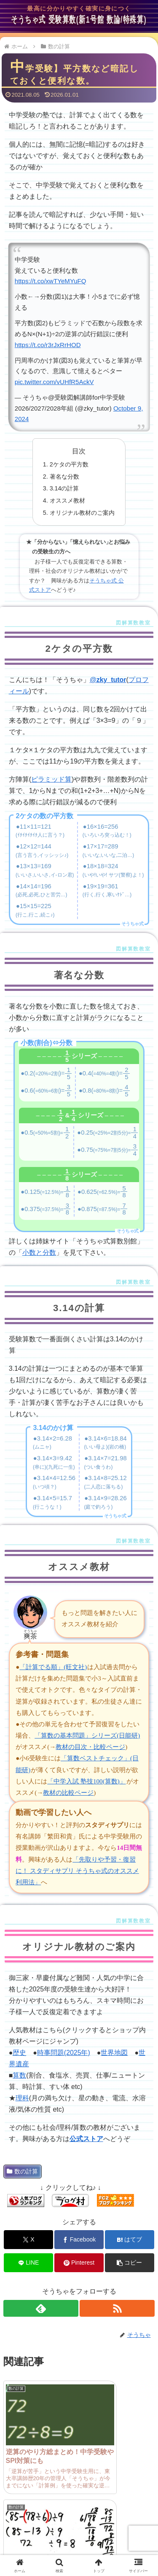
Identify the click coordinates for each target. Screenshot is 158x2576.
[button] (129, 2262)
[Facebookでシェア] (79, 2239)
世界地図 (114, 2052)
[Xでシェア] (28, 2239)
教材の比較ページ (68, 1792)
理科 (22, 2098)
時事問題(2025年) (63, 2052)
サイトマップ (39, 2533)
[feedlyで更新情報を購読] (40, 2308)
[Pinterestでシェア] (79, 2262)
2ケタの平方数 (69, 464)
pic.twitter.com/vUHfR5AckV (54, 381)
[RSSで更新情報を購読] (117, 2308)
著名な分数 (64, 476)
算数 (19, 2075)
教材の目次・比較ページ (90, 1747)
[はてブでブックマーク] (129, 2239)
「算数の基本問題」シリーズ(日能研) (87, 1735)
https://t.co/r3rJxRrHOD (48, 344)
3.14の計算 (64, 488)
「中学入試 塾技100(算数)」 (86, 1781)
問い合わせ (118, 2516)
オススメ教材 (67, 500)
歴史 (19, 2052)
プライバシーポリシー (118, 2533)
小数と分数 (39, 1252)
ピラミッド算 (51, 779)
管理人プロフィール (39, 2516)
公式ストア (86, 2138)
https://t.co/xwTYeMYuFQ (50, 280)
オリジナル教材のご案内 (82, 512)
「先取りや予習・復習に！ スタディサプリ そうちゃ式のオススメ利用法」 (77, 1871)
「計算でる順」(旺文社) (53, 1667)
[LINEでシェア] (28, 2262)
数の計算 (22, 2171)
